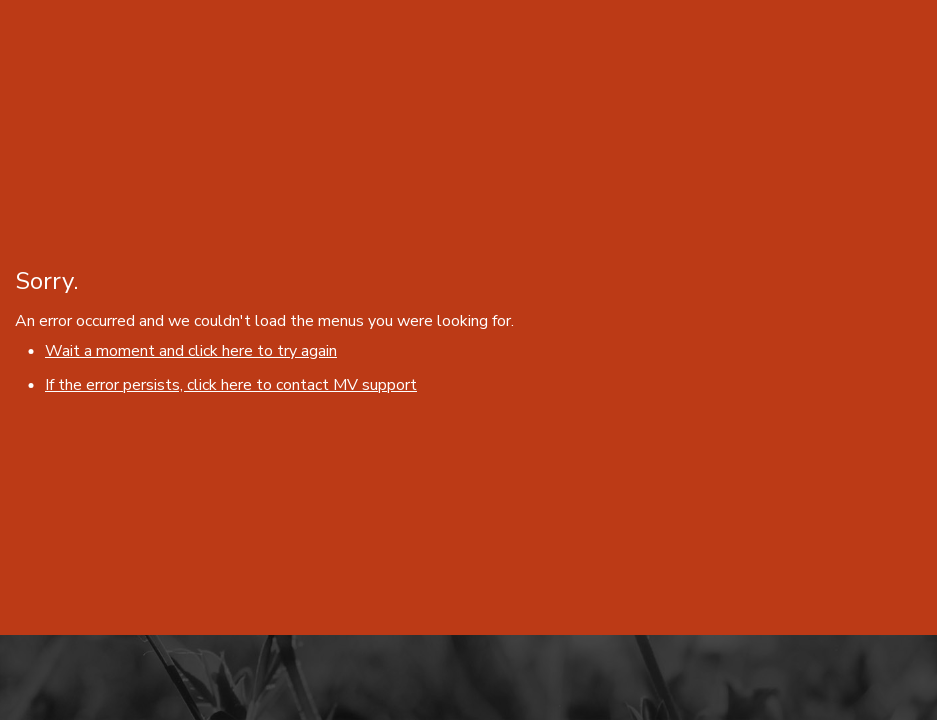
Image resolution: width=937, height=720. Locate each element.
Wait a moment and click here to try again (191, 351)
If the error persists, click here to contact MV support (231, 385)
